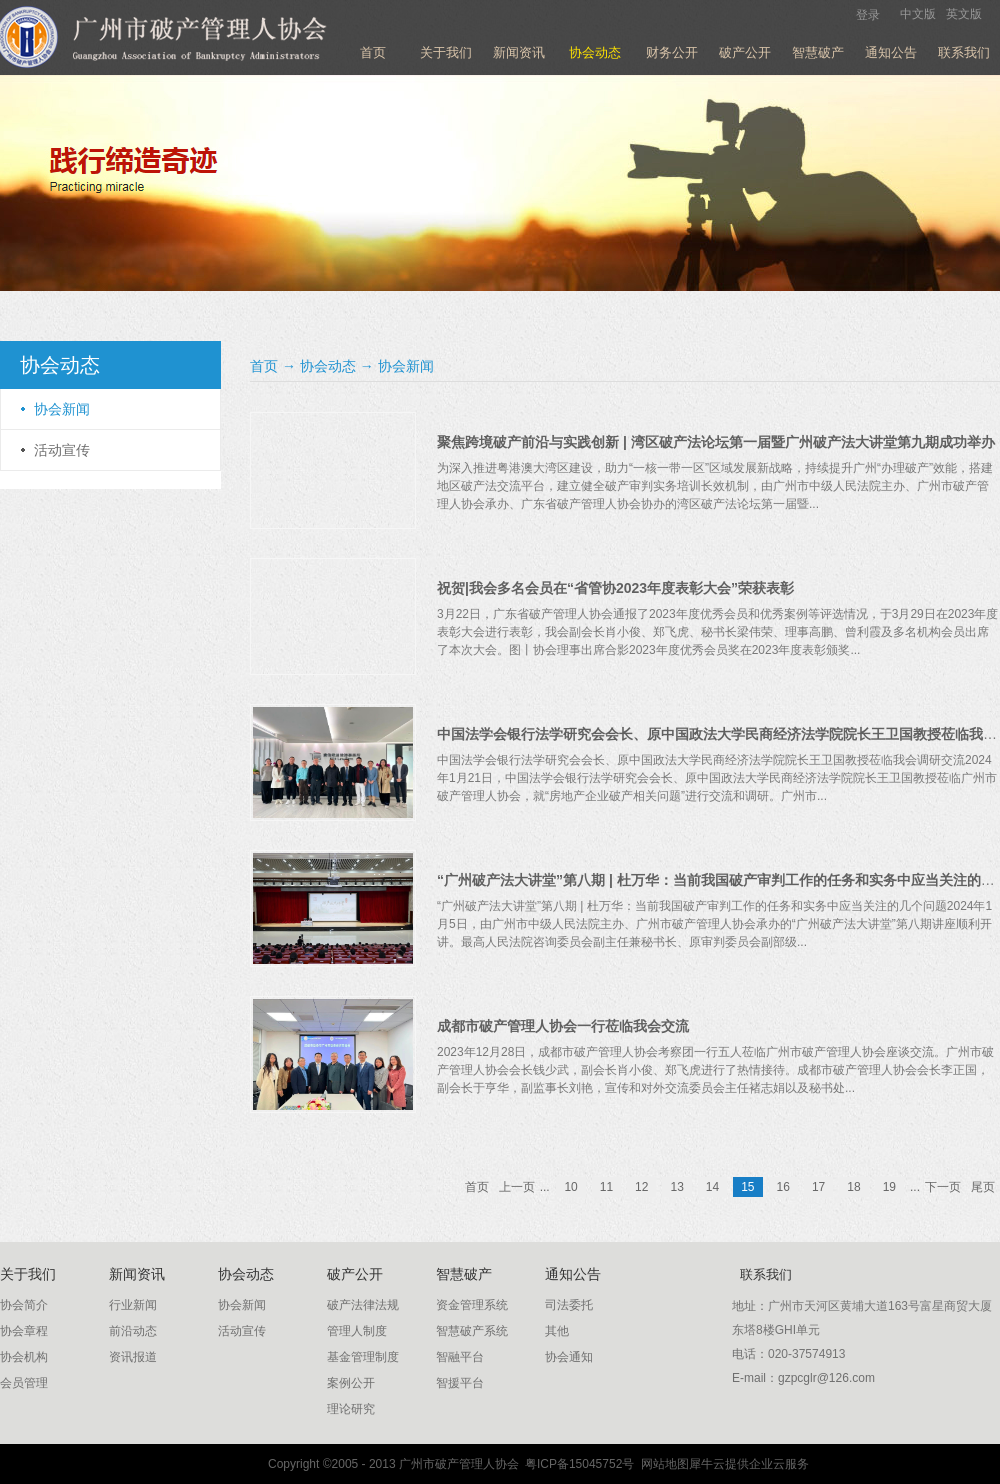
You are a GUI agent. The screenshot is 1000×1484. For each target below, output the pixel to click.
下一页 (943, 1187)
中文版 (918, 14)
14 (712, 1187)
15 (747, 1187)
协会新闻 (406, 366)
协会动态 (328, 366)
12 (641, 1187)
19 (889, 1187)
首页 (373, 52)
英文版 (964, 14)
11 (606, 1187)
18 (853, 1187)
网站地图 (661, 1464)
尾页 (983, 1187)
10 (570, 1187)
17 (818, 1187)
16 (783, 1187)
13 (676, 1187)
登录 (868, 15)
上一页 (517, 1187)
